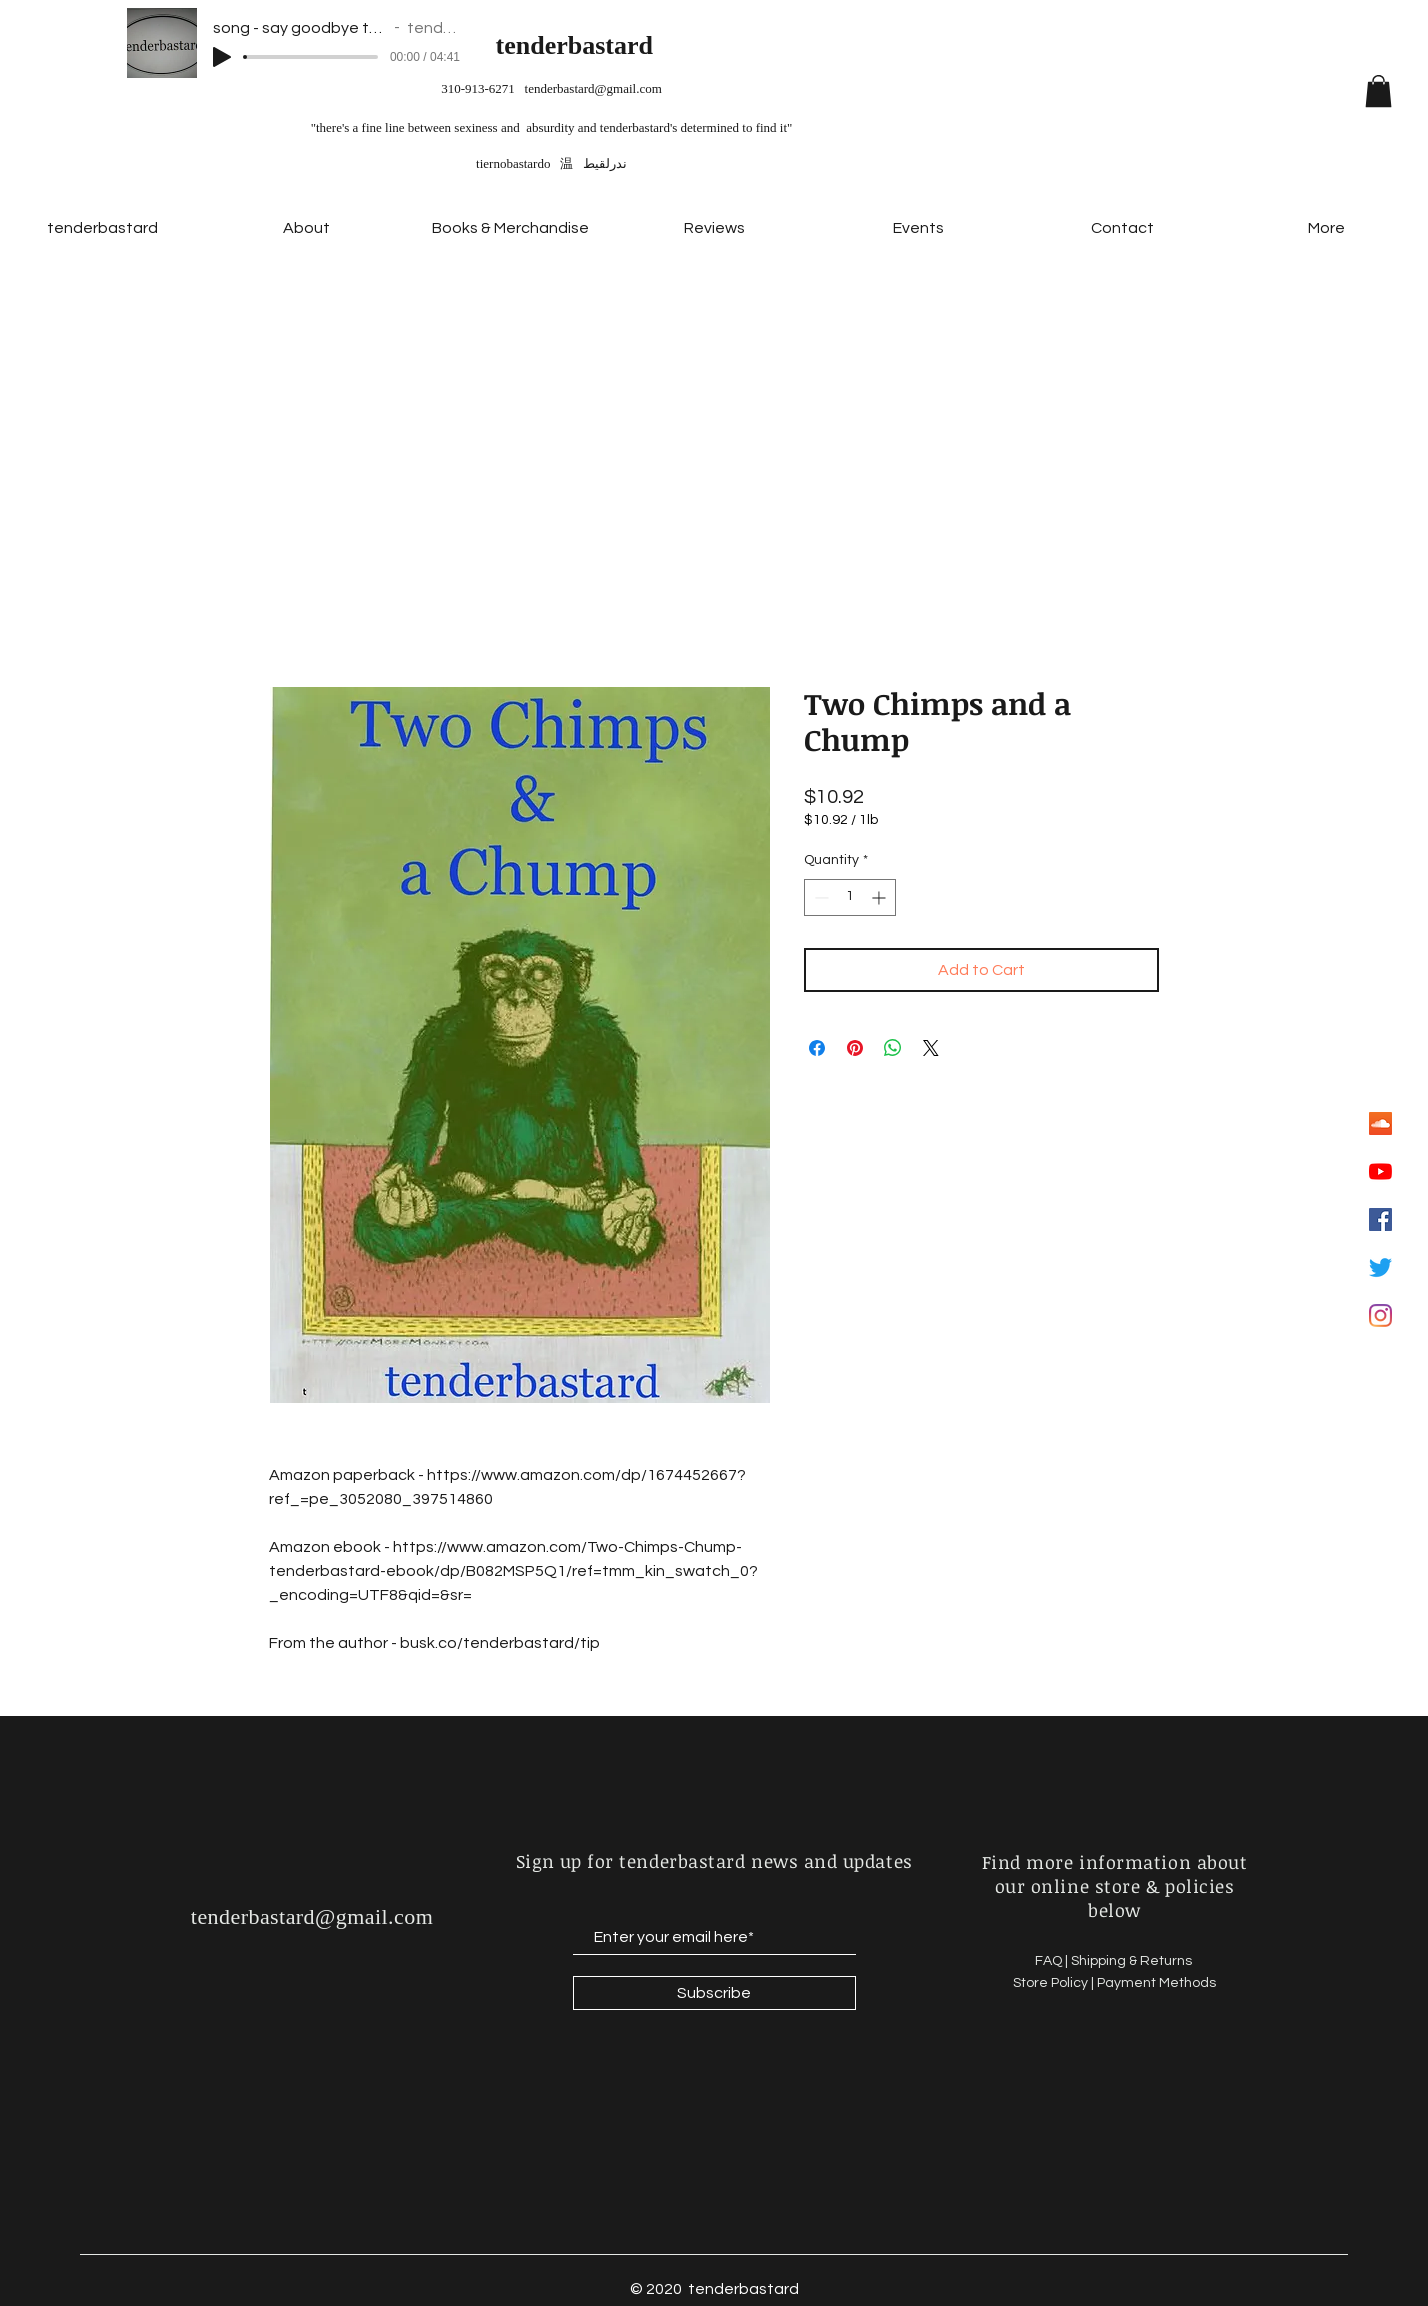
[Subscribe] (714, 1993)
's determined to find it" (731, 127)
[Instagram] (1380, 1315)
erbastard (599, 45)
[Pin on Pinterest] (855, 1048)
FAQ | (1053, 1961)
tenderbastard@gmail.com (593, 88)
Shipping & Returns (1133, 1961)
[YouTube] (1380, 1171)
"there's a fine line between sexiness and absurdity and (455, 127)
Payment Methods (1156, 1983)
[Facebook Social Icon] (1380, 1219)
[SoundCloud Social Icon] (1380, 1123)
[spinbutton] (850, 897)
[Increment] (880, 897)
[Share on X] (931, 1048)
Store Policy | (1055, 1983)
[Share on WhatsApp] (893, 1048)
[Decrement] (819, 897)
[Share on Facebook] (817, 1048)
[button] (1378, 91)
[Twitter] (1380, 1267)
